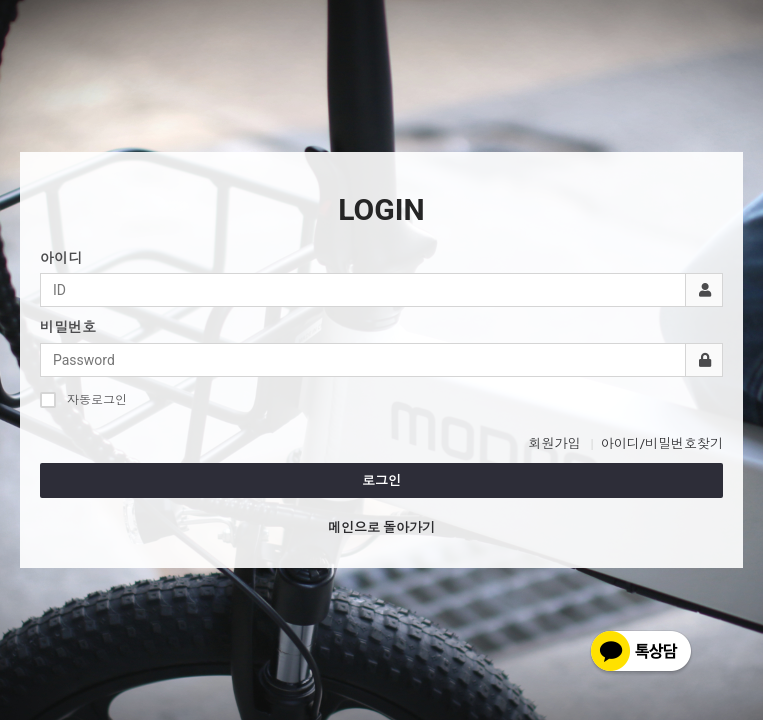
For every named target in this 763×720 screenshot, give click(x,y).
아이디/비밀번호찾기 (662, 443)
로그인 (381, 480)
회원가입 (554, 443)
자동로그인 (83, 399)
